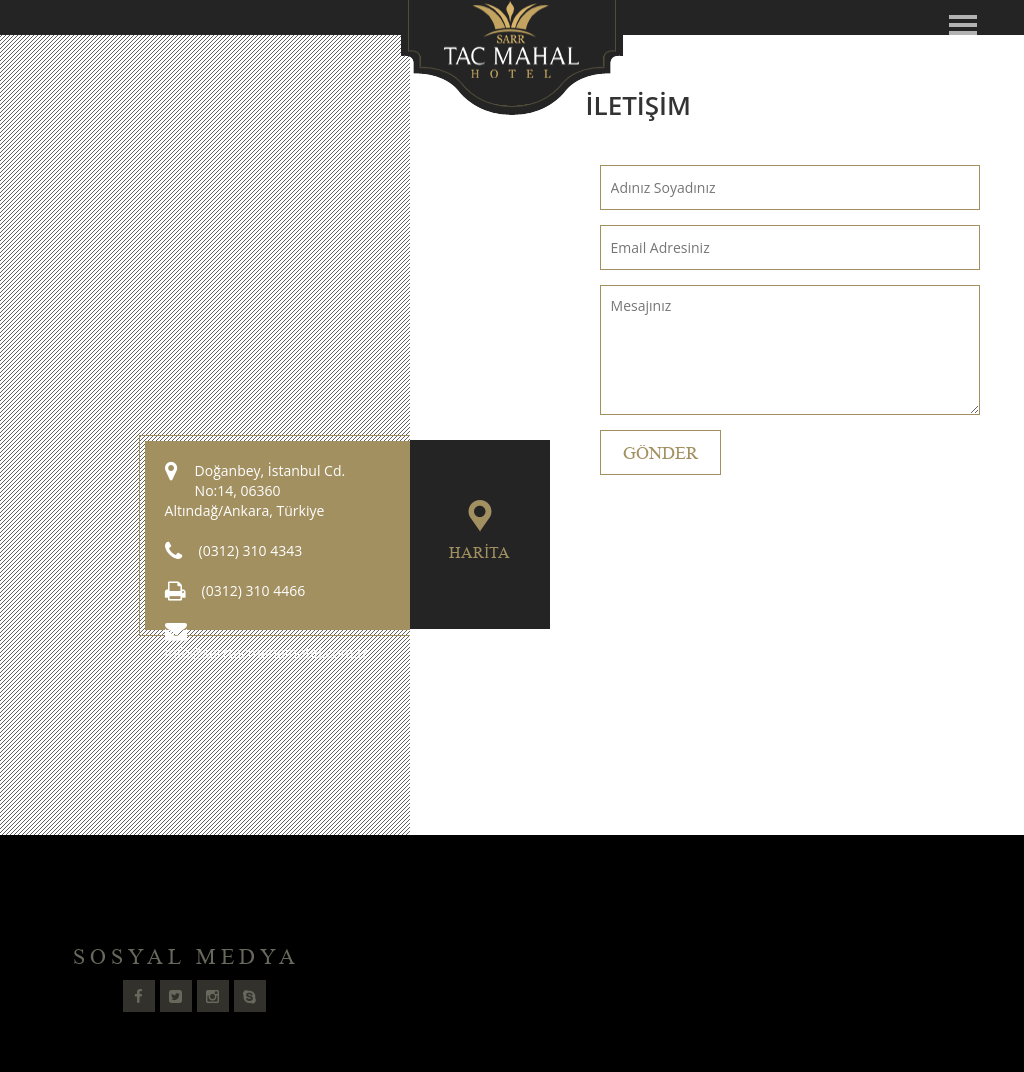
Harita (479, 553)
